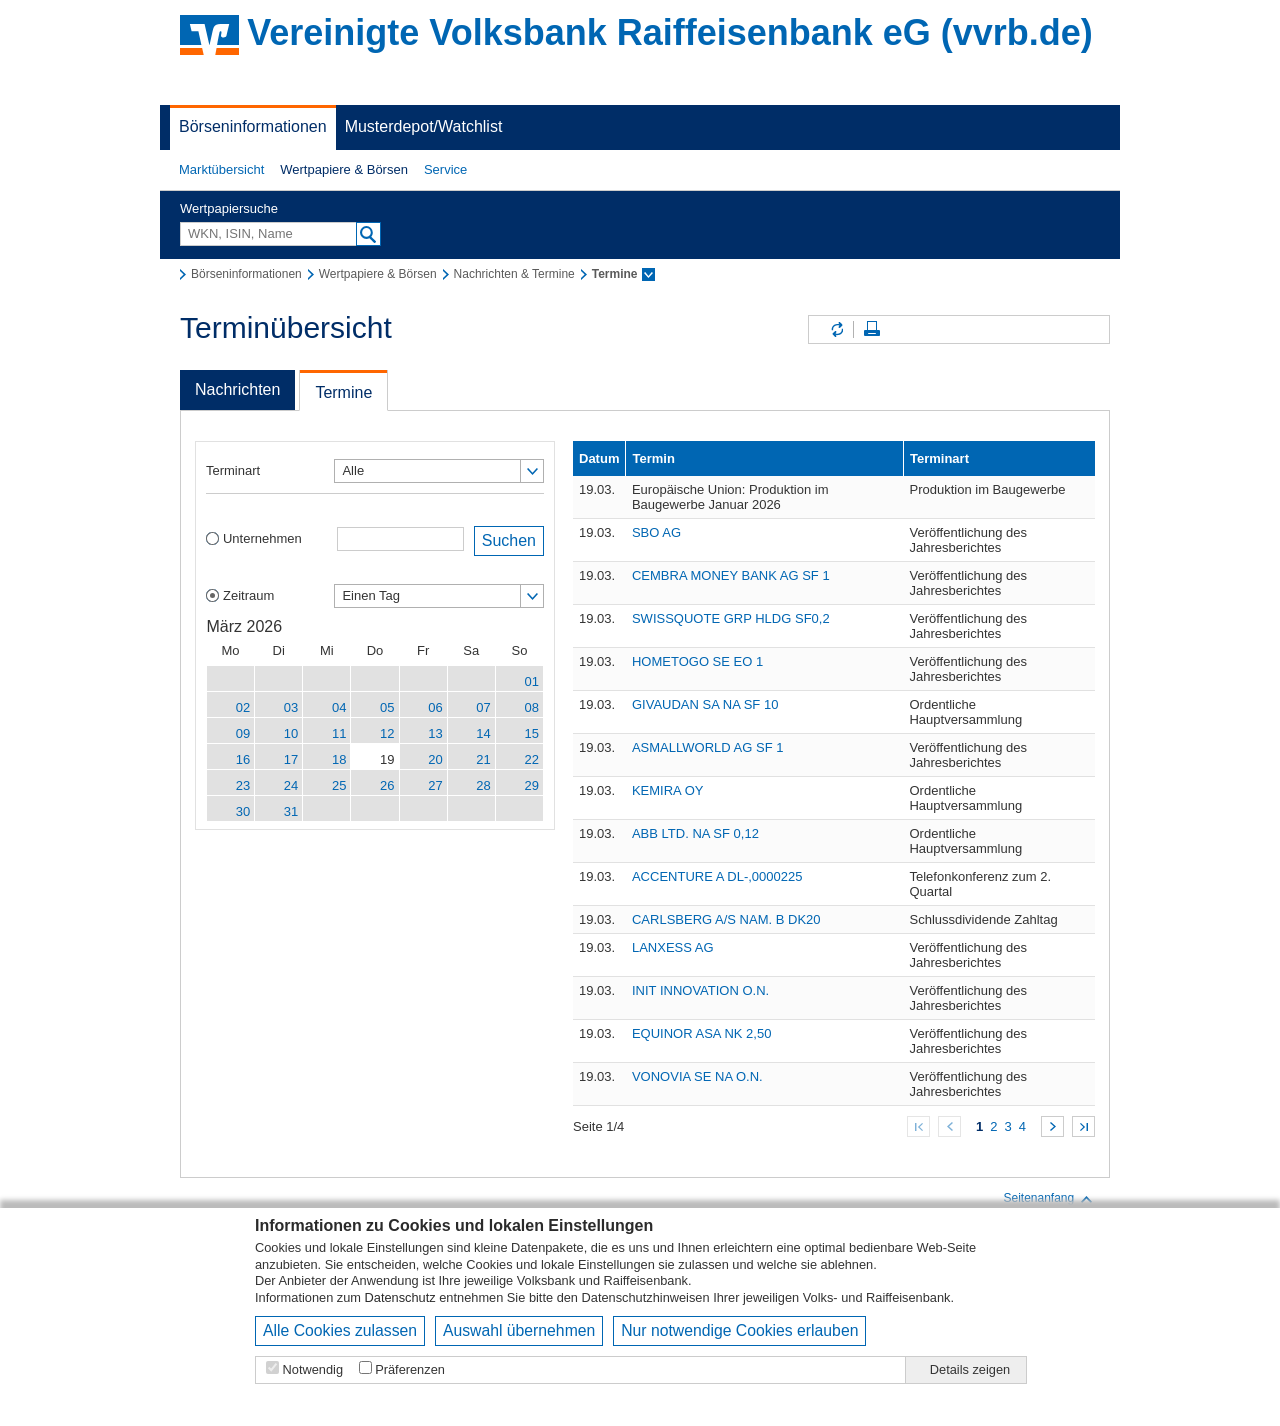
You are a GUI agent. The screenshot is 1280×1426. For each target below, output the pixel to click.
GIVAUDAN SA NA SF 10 (705, 704)
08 (532, 707)
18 (339, 759)
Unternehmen (262, 538)
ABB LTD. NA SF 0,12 (695, 833)
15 (532, 733)
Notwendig (313, 1369)
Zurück (949, 1126)
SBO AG (656, 532)
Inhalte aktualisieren (836, 329)
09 (243, 733)
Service (445, 169)
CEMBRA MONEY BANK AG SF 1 (731, 575)
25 (339, 785)
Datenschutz (400, 1297)
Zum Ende (1083, 1126)
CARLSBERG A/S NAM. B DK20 (726, 919)
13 (435, 733)
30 (243, 811)
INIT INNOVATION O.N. (700, 990)
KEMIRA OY (668, 790)
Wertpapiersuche (229, 208)
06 (435, 707)
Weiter (1052, 1126)
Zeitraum (248, 595)
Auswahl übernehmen (519, 1330)
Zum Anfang (918, 1126)
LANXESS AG (673, 947)
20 (435, 759)
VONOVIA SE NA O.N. (697, 1076)
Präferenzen (410, 1369)
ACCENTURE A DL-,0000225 (717, 876)
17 (291, 759)
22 (532, 759)
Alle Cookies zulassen (340, 1330)
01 (532, 681)
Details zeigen (970, 1369)
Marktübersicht (221, 169)
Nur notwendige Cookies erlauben (739, 1330)
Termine (343, 392)
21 (483, 759)
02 (243, 707)
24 (291, 785)
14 (483, 733)
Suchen (509, 540)
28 (483, 785)
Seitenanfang (1048, 1199)
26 (387, 785)
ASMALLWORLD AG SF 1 (707, 747)
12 (387, 733)
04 (339, 707)
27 (435, 785)
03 (291, 707)
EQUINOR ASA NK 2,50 (701, 1033)
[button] (221, 170)
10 (291, 733)
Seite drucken (872, 329)
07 (483, 707)
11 (339, 733)
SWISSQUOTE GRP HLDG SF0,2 (731, 618)
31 (291, 811)
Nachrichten (237, 389)
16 (243, 759)
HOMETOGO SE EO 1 (697, 661)
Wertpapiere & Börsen (344, 169)
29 (532, 785)
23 (243, 785)
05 (387, 707)
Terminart (233, 470)
